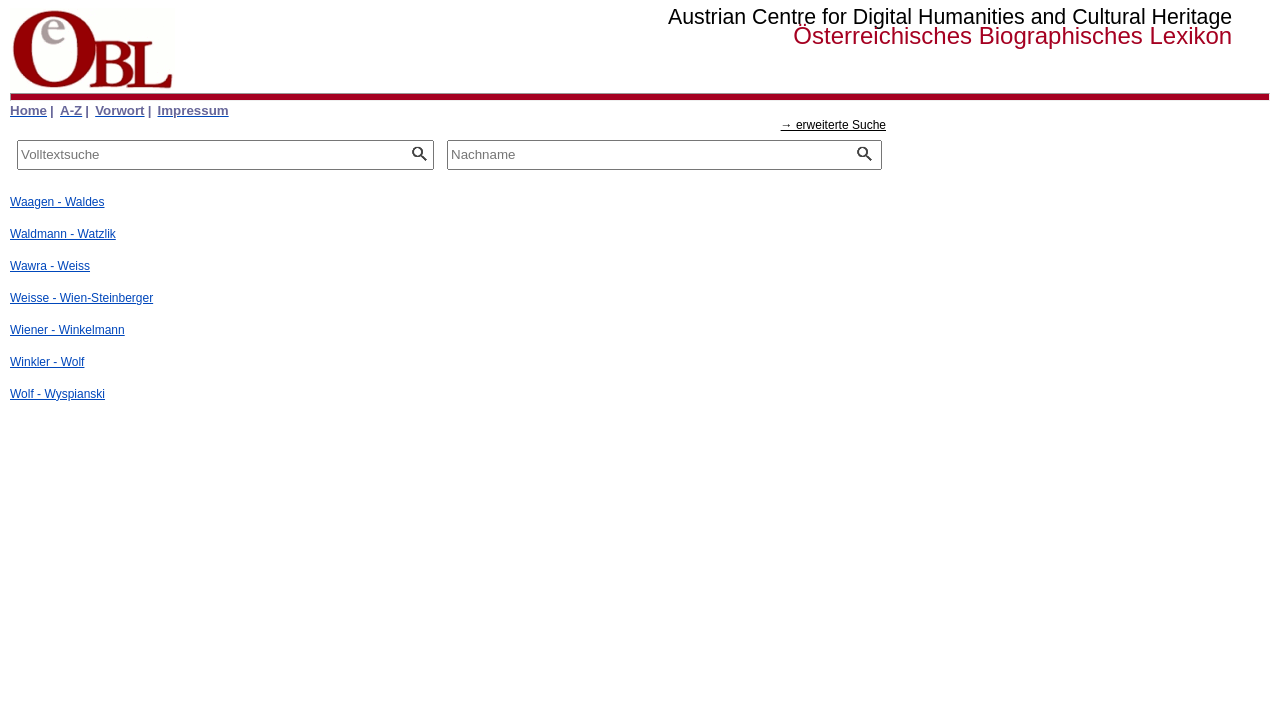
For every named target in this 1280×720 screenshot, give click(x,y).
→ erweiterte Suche (833, 125)
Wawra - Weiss (50, 266)
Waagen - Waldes (57, 202)
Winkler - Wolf (47, 362)
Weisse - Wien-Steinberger (81, 298)
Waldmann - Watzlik (63, 234)
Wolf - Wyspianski (57, 394)
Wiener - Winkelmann (67, 330)
